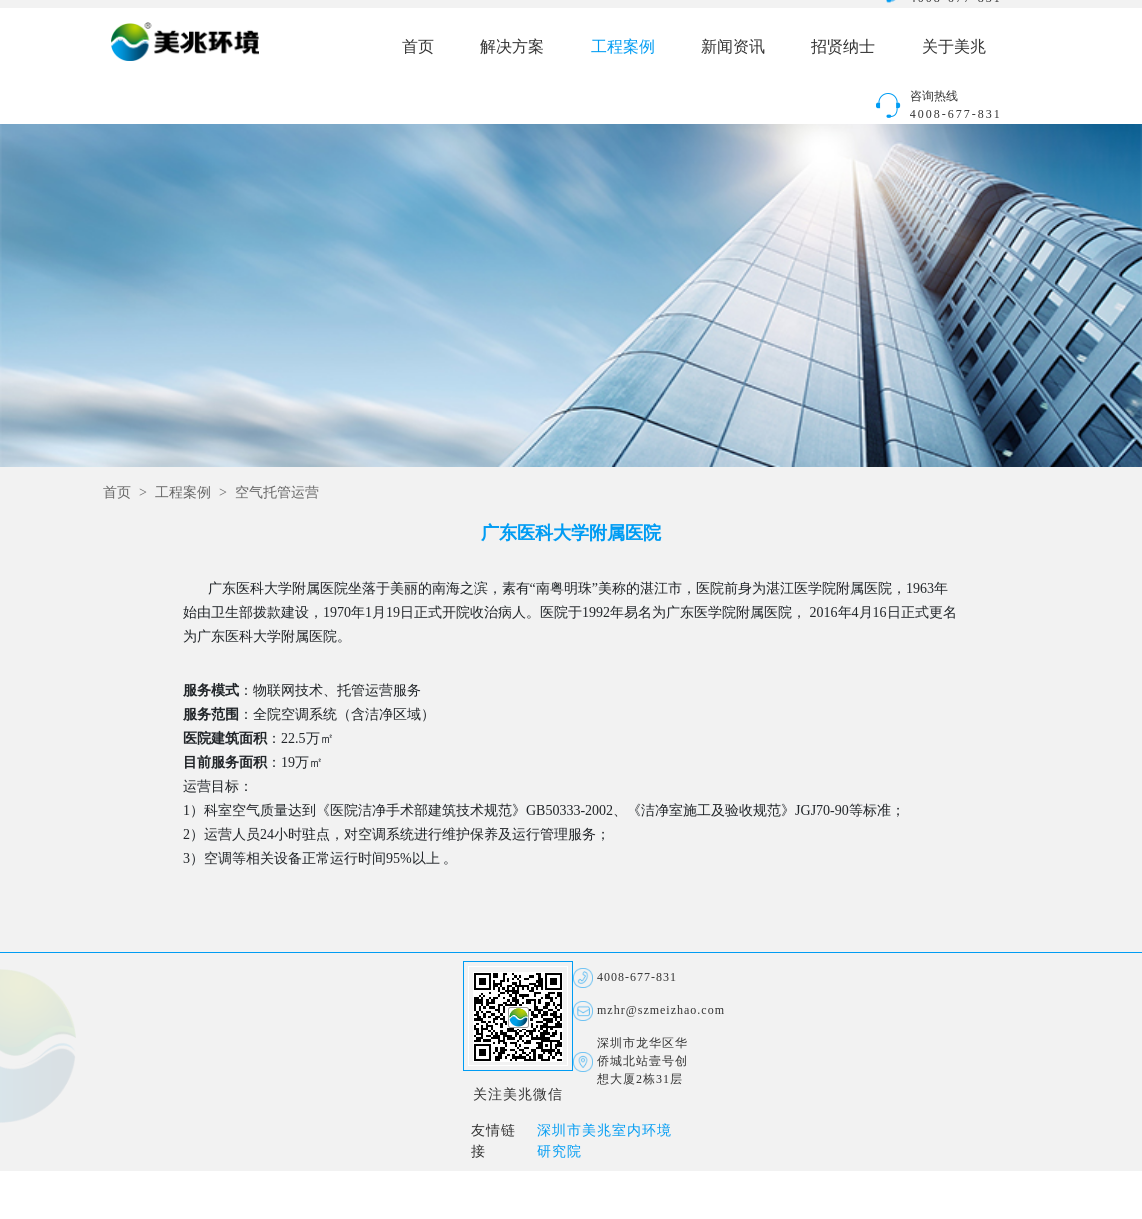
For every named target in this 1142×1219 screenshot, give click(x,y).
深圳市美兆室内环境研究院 (604, 1142)
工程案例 (623, 47)
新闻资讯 (733, 47)
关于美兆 (954, 47)
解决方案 (512, 47)
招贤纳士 (843, 47)
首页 (418, 47)
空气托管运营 (277, 493)
